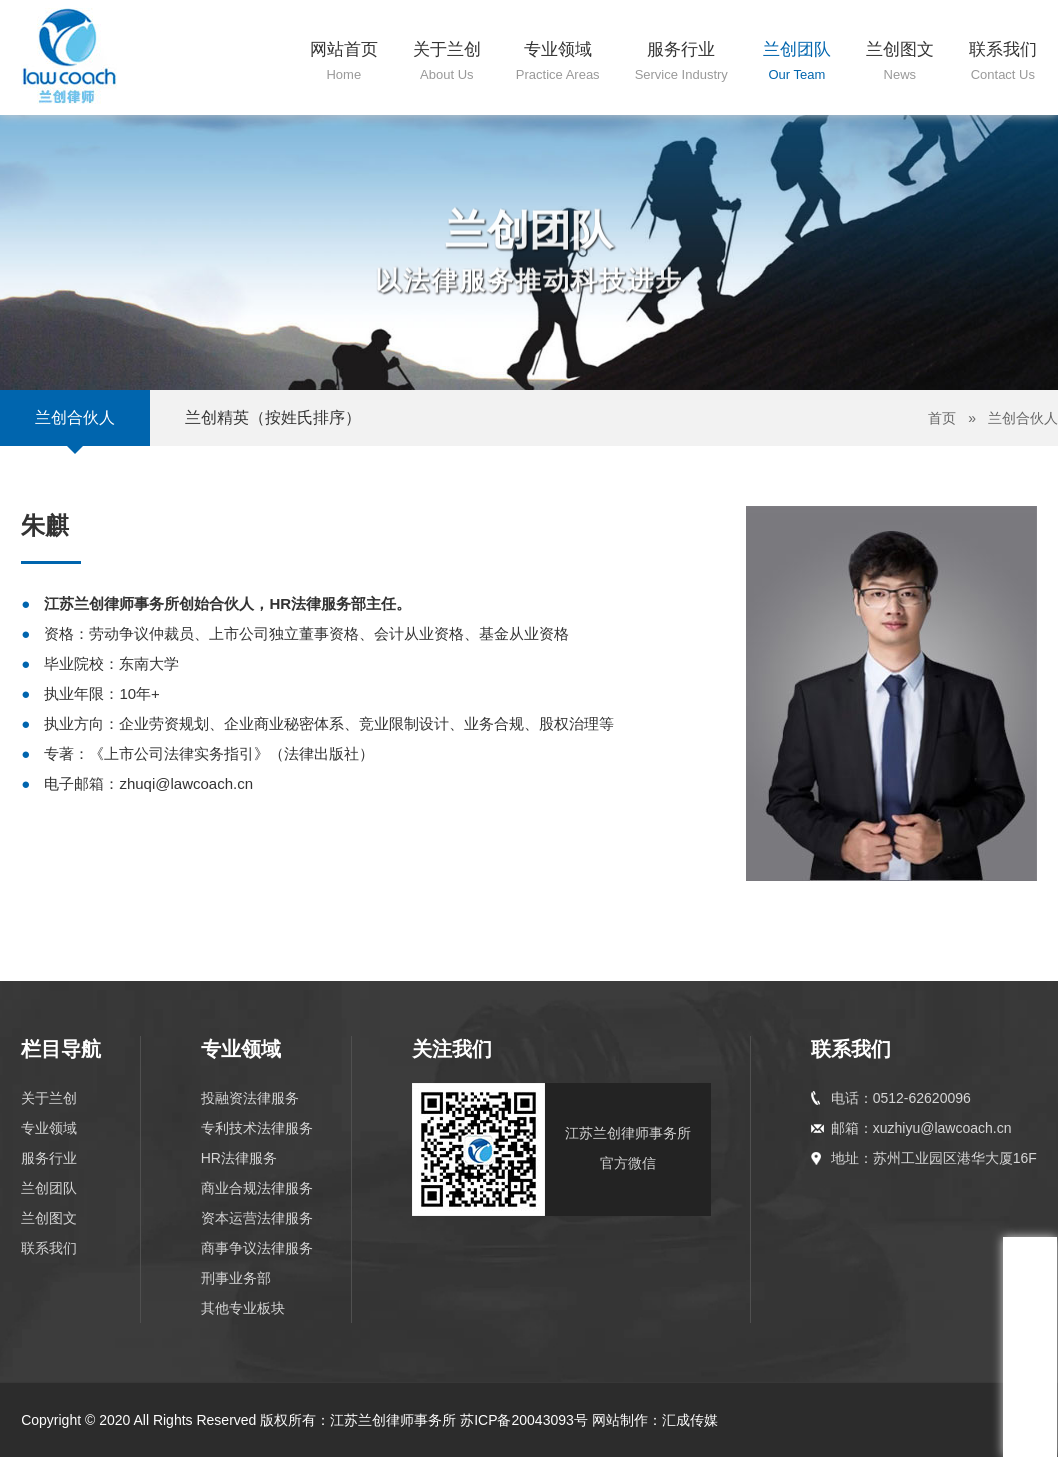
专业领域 (49, 1128)
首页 (942, 418)
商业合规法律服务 (257, 1188)
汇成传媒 (690, 1420)
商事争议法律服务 (257, 1248)
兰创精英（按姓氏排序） (273, 417)
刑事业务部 (236, 1278)
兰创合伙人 (75, 417)
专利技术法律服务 (257, 1128)
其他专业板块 (243, 1308)
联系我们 (49, 1248)
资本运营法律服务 (257, 1218)
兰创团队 (49, 1188)
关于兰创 (49, 1098)
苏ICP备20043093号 (524, 1420)
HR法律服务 (239, 1158)
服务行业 (49, 1158)
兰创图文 (49, 1218)
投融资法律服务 (250, 1098)
